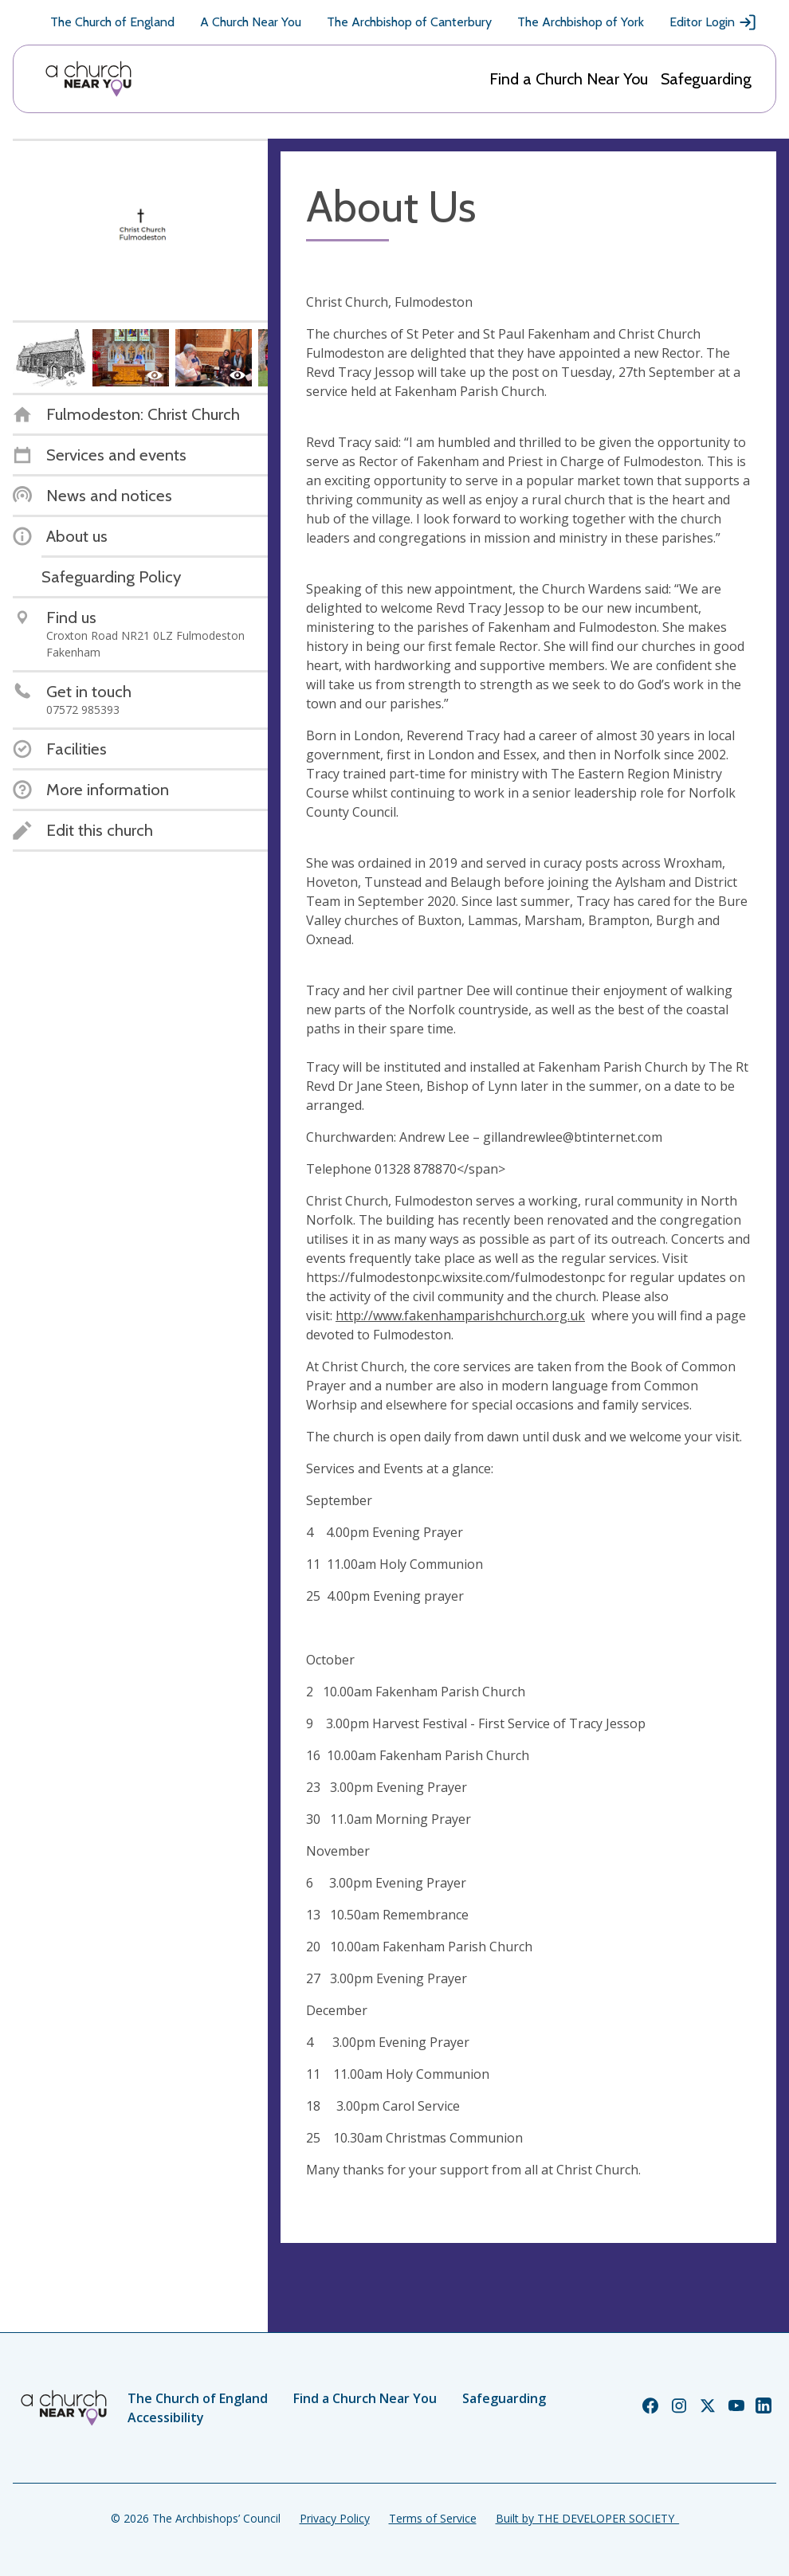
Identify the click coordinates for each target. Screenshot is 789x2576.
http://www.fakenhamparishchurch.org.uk (460, 1315)
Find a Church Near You (568, 78)
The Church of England (112, 21)
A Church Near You (250, 21)
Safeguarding (706, 78)
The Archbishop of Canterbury (409, 21)
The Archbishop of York (580, 21)
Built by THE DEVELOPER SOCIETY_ (587, 2518)
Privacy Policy (335, 2518)
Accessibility (166, 2417)
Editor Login (713, 22)
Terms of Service (433, 2518)
